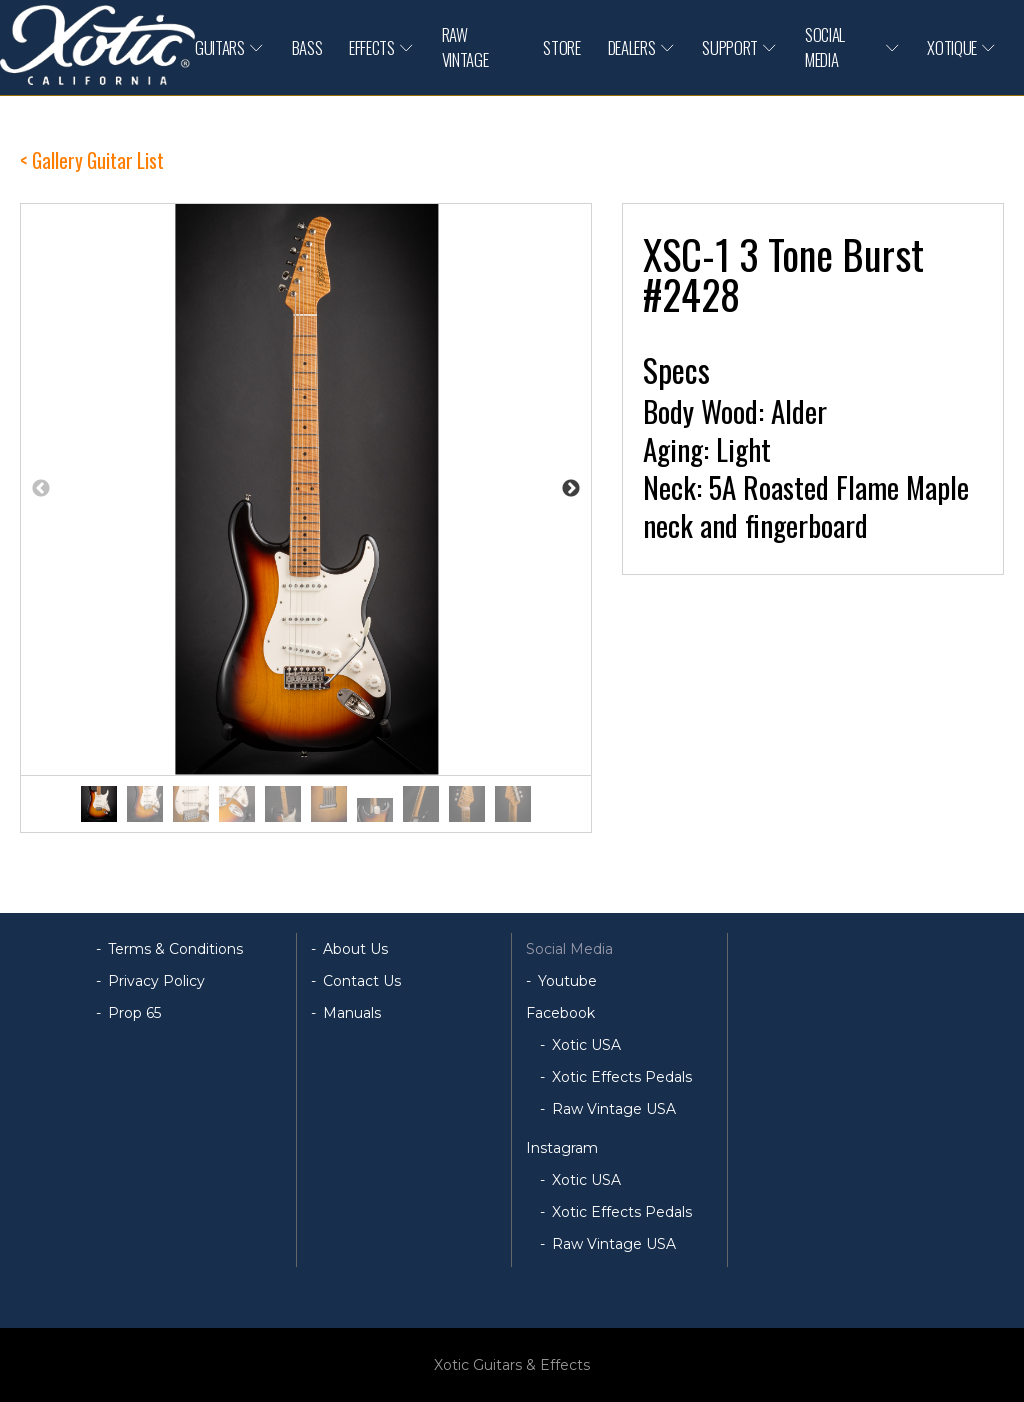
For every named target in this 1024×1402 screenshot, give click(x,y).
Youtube (567, 981)
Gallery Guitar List (98, 160)
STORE (561, 47)
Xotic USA (586, 1045)
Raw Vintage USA (614, 1109)
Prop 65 (134, 1013)
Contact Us (362, 981)
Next (571, 489)
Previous (41, 489)
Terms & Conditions (175, 949)
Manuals (352, 1013)
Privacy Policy (156, 981)
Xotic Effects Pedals (622, 1077)
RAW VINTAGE (465, 47)
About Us (355, 949)
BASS (307, 47)
